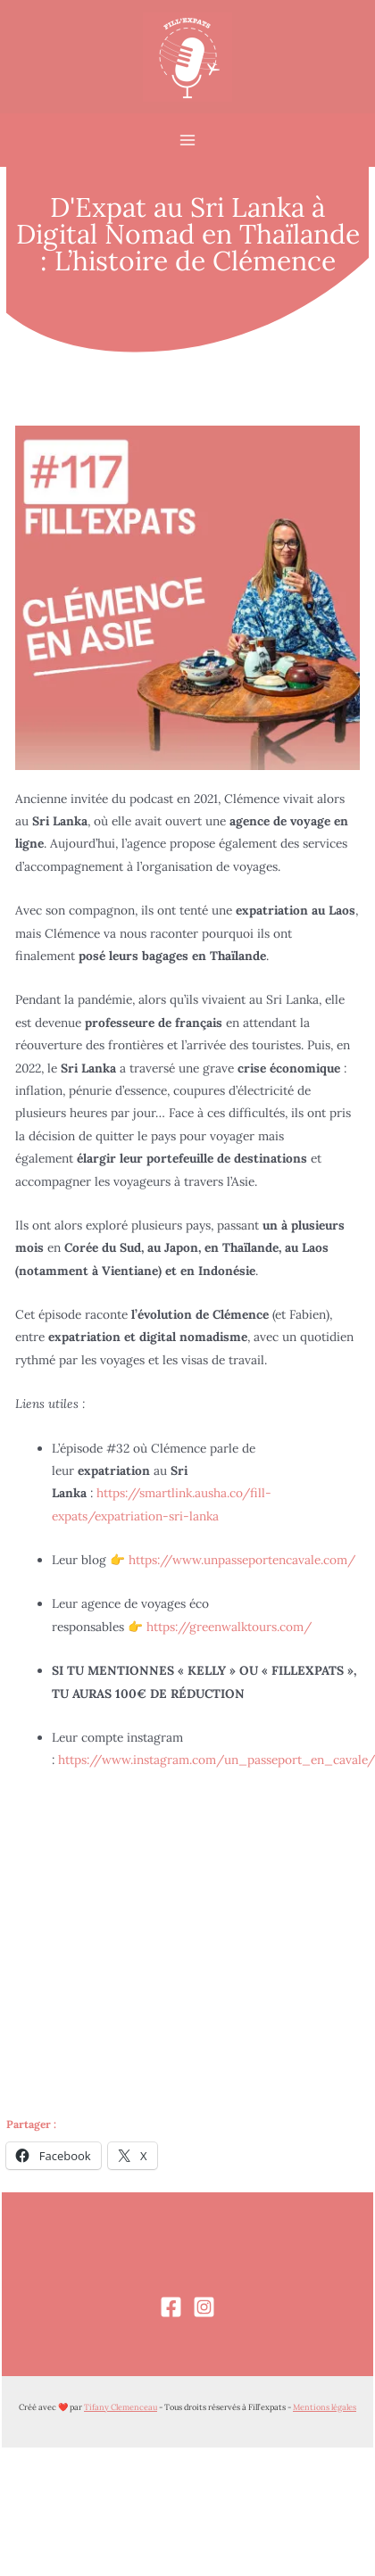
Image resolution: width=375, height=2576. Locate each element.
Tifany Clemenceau (120, 2407)
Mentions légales (324, 2407)
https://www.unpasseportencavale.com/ (242, 1560)
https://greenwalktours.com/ (229, 1627)
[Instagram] (204, 2307)
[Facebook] (171, 2307)
